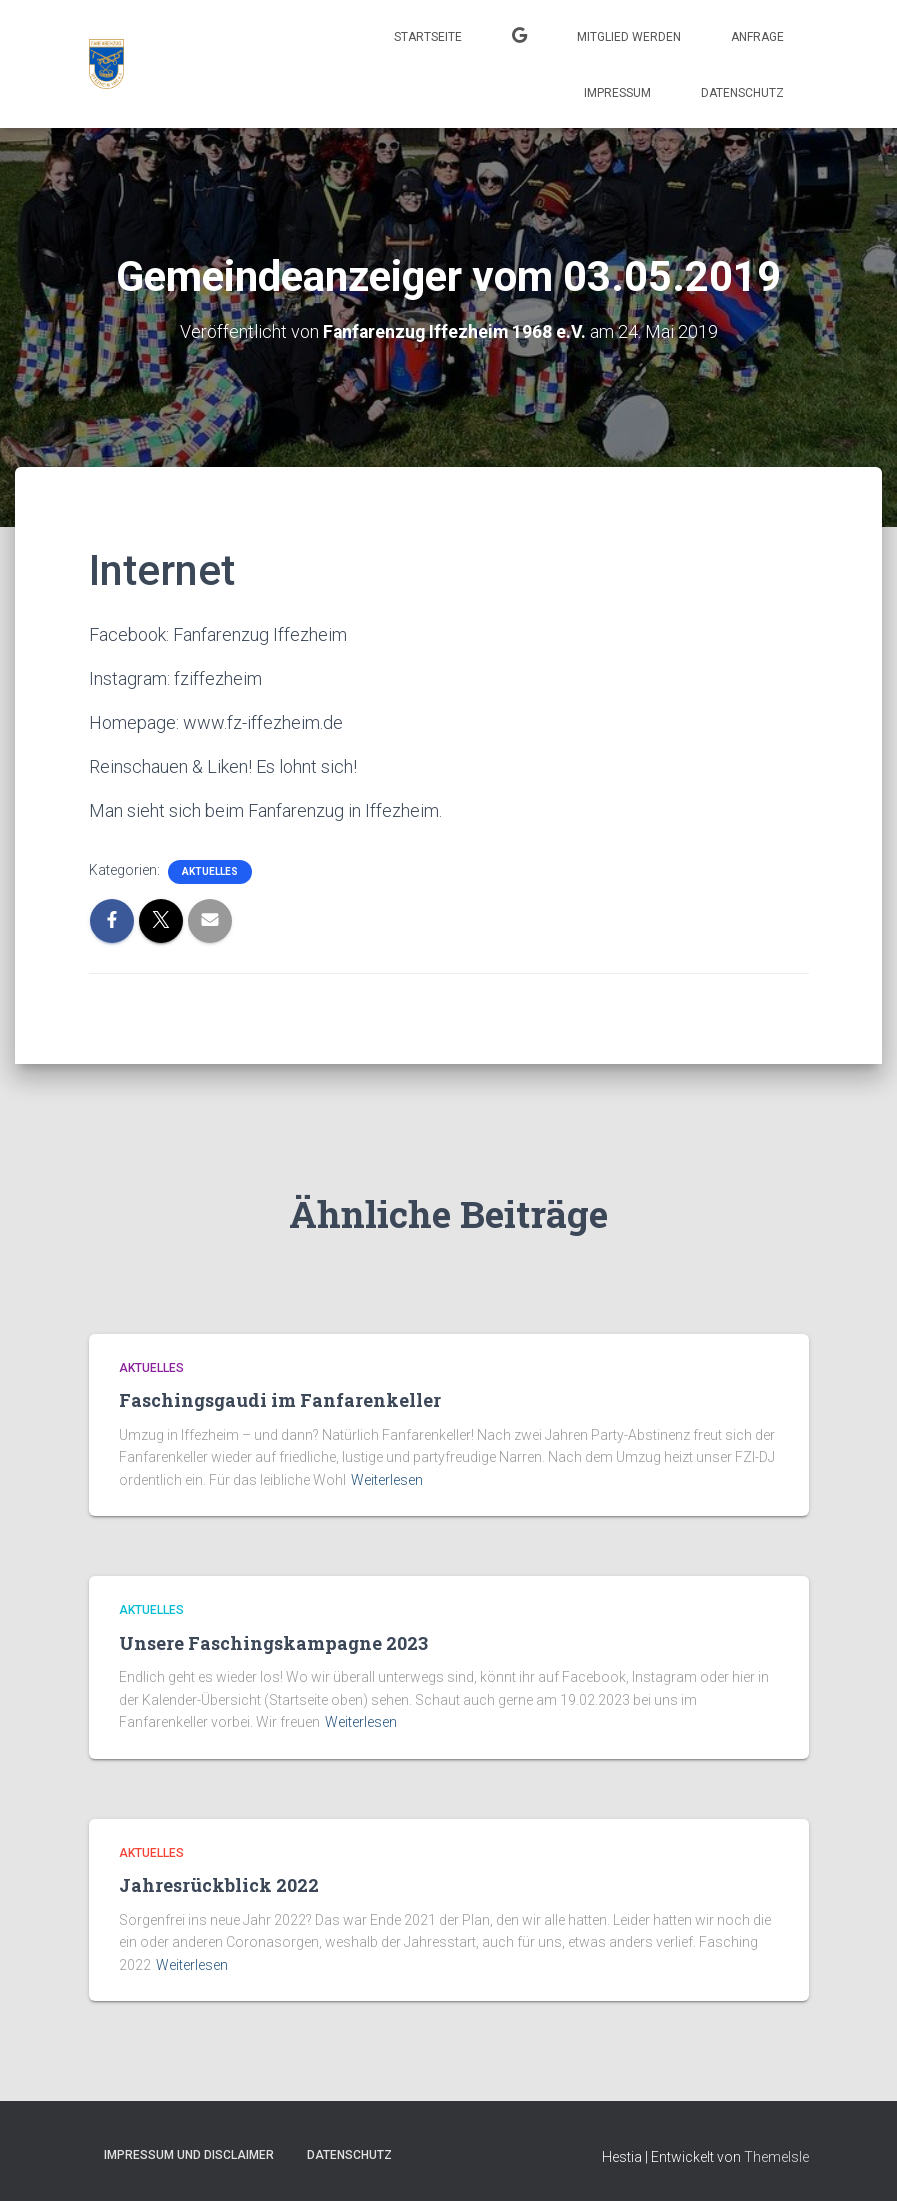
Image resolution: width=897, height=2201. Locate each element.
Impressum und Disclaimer (189, 2155)
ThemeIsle (776, 2157)
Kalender (519, 38)
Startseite (428, 37)
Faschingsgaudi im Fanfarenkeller (280, 1400)
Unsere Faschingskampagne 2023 (273, 1642)
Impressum (617, 93)
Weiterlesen (387, 1479)
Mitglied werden (629, 37)
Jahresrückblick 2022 (219, 1885)
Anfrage (757, 37)
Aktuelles (210, 870)
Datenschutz (742, 93)
